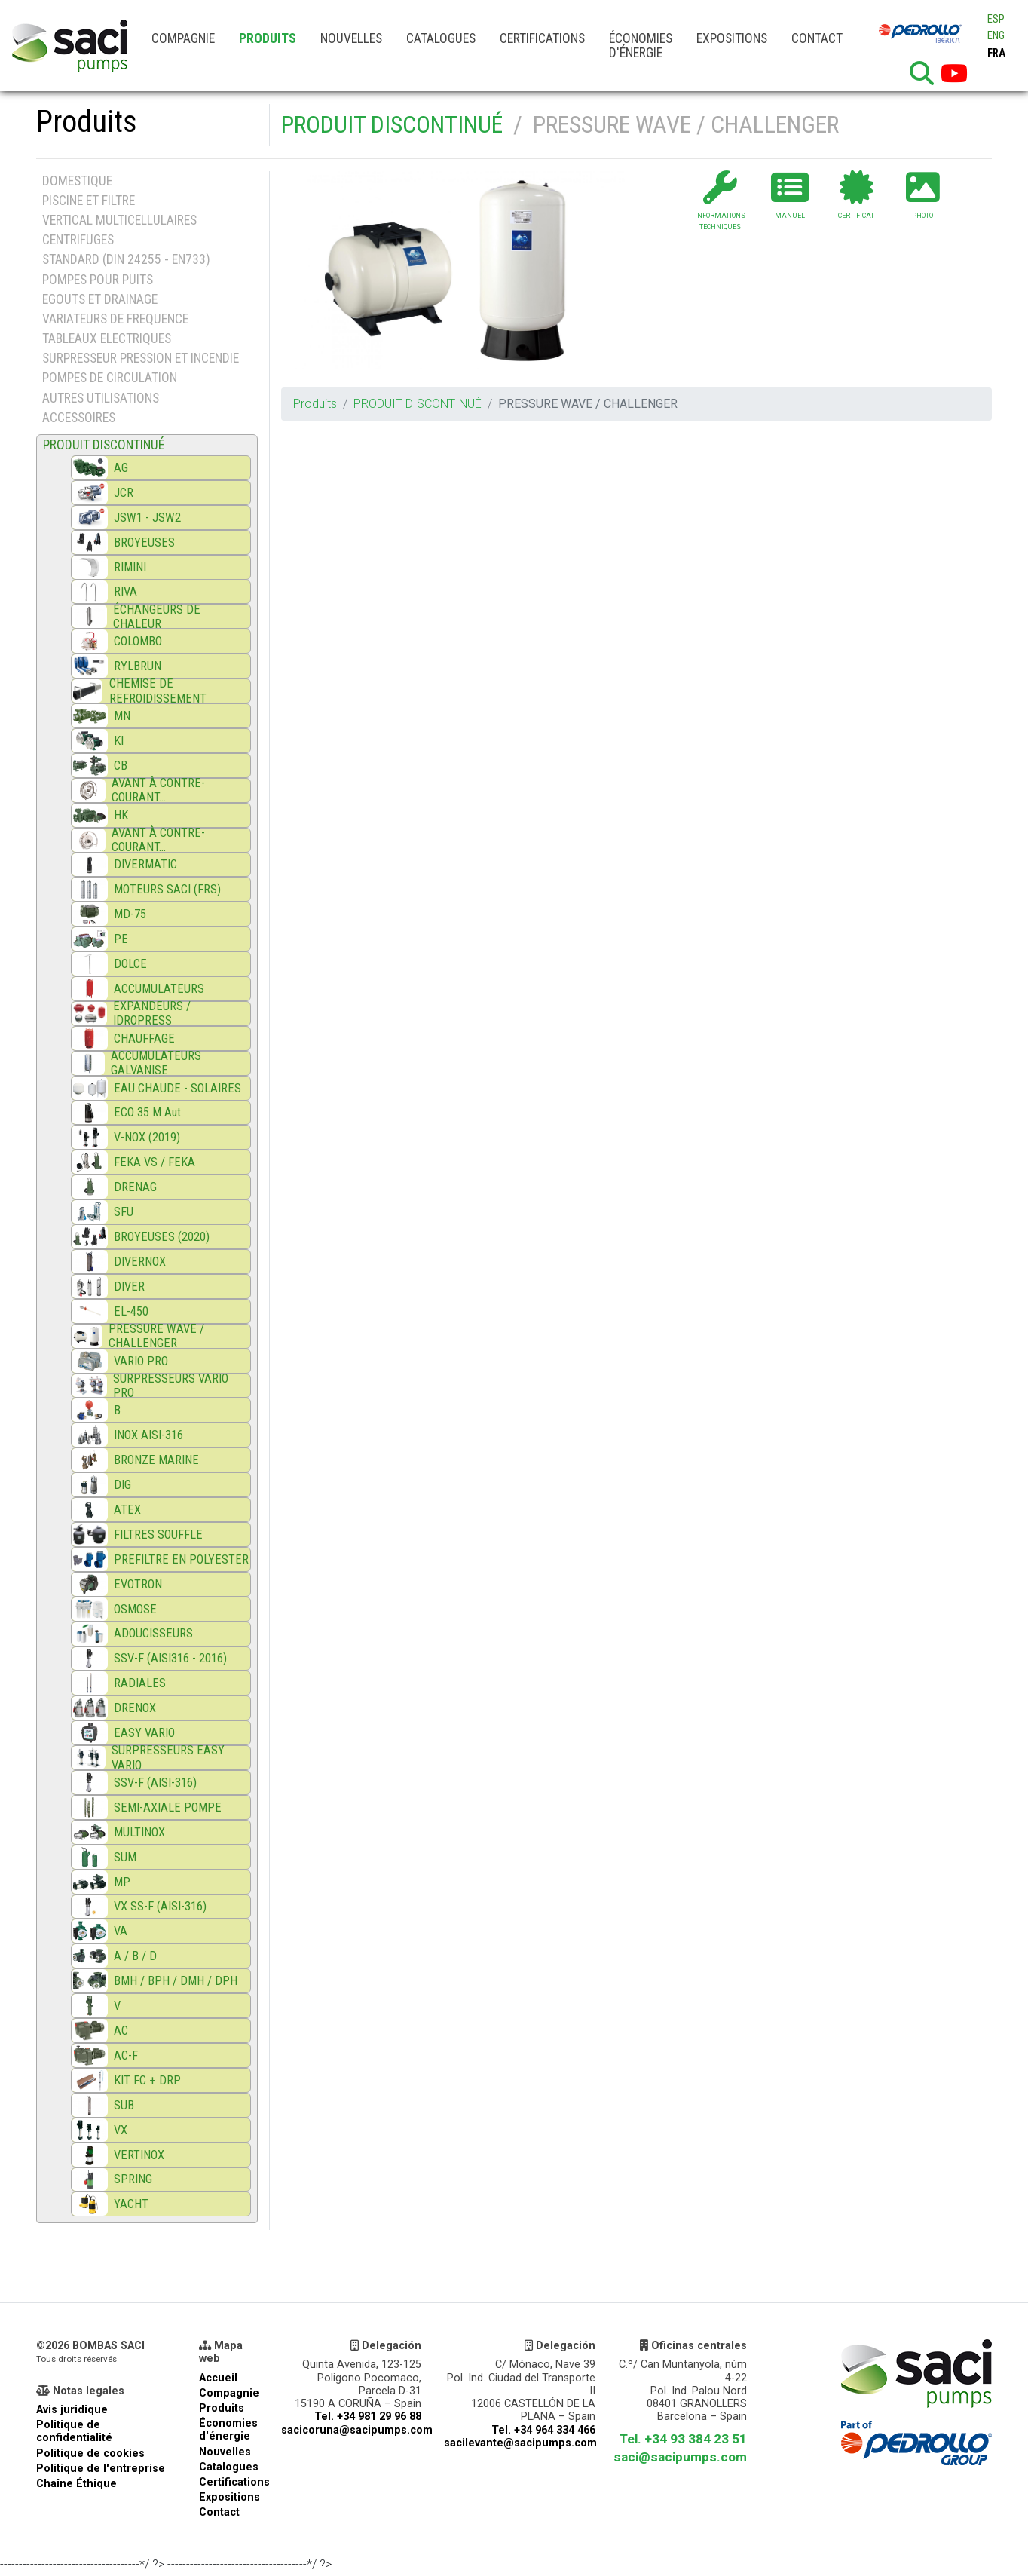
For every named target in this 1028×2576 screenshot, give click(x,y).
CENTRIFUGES (78, 239)
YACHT (131, 2204)
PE (121, 939)
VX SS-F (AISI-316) (160, 1906)
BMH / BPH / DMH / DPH (175, 1981)
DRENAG (135, 1187)
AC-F (126, 2055)
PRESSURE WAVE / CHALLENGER (156, 1336)
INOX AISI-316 (148, 1435)
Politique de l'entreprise (100, 2468)
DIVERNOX (140, 1261)
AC (121, 2030)
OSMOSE (135, 1609)
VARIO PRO (141, 1361)
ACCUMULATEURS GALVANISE (156, 1063)
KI (119, 741)
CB (120, 765)
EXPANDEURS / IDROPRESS (152, 1013)
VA (120, 1931)
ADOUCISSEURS (153, 1633)
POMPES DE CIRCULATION (109, 377)
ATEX (127, 1509)
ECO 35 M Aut (147, 1112)
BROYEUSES (144, 542)
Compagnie (183, 38)
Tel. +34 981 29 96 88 (367, 2416)
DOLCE (130, 964)
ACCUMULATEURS (159, 989)
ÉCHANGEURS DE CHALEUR (156, 616)
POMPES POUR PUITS (97, 279)
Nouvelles (351, 38)
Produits (267, 38)
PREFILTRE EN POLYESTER (181, 1559)
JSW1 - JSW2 (147, 517)
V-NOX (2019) (147, 1137)
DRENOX (135, 1708)
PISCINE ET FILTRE (88, 200)
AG (121, 468)
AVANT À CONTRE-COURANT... (158, 790)
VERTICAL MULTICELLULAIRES (119, 220)
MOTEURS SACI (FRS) (167, 889)
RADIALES (140, 1683)
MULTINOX (139, 1832)
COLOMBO (138, 641)
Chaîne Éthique (76, 2483)
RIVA (125, 591)
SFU (123, 1212)
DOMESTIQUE (77, 180)
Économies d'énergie (640, 45)
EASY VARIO (144, 1733)
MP (122, 1882)
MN (122, 716)
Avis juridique (72, 2409)
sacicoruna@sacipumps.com (357, 2430)
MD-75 (130, 914)
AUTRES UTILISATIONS (100, 398)
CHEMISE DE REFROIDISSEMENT (158, 690)
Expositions (731, 38)
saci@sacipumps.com (680, 2456)
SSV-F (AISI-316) (155, 1782)
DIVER (129, 1286)
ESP (996, 19)
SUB (124, 2105)
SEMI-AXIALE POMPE (168, 1807)
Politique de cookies (90, 2453)
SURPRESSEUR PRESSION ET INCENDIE (140, 358)
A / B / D (135, 1956)
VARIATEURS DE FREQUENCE (115, 318)
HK (121, 815)
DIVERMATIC (145, 864)
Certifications (542, 38)
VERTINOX (139, 2155)
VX (120, 2130)
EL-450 (131, 1311)
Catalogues (441, 38)
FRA (996, 53)
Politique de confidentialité (74, 2431)
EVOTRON (138, 1584)
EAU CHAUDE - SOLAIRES (177, 1088)
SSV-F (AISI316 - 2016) (170, 1658)
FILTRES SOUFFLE (158, 1534)
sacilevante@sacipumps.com (520, 2443)
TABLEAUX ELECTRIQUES (106, 338)
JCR (123, 492)
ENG (996, 35)
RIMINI (130, 567)
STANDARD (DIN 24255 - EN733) (126, 259)
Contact (817, 38)
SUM (125, 1857)
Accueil (218, 2378)
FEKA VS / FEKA (154, 1162)
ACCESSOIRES (78, 417)
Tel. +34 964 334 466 (543, 2430)
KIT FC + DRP (147, 2080)
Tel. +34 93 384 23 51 (683, 2438)
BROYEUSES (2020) (162, 1237)
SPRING (133, 2179)
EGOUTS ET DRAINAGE (100, 299)
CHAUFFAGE (144, 1038)
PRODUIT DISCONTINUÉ (392, 124)
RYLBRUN (137, 666)
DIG (122, 1485)
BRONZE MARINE (156, 1460)
